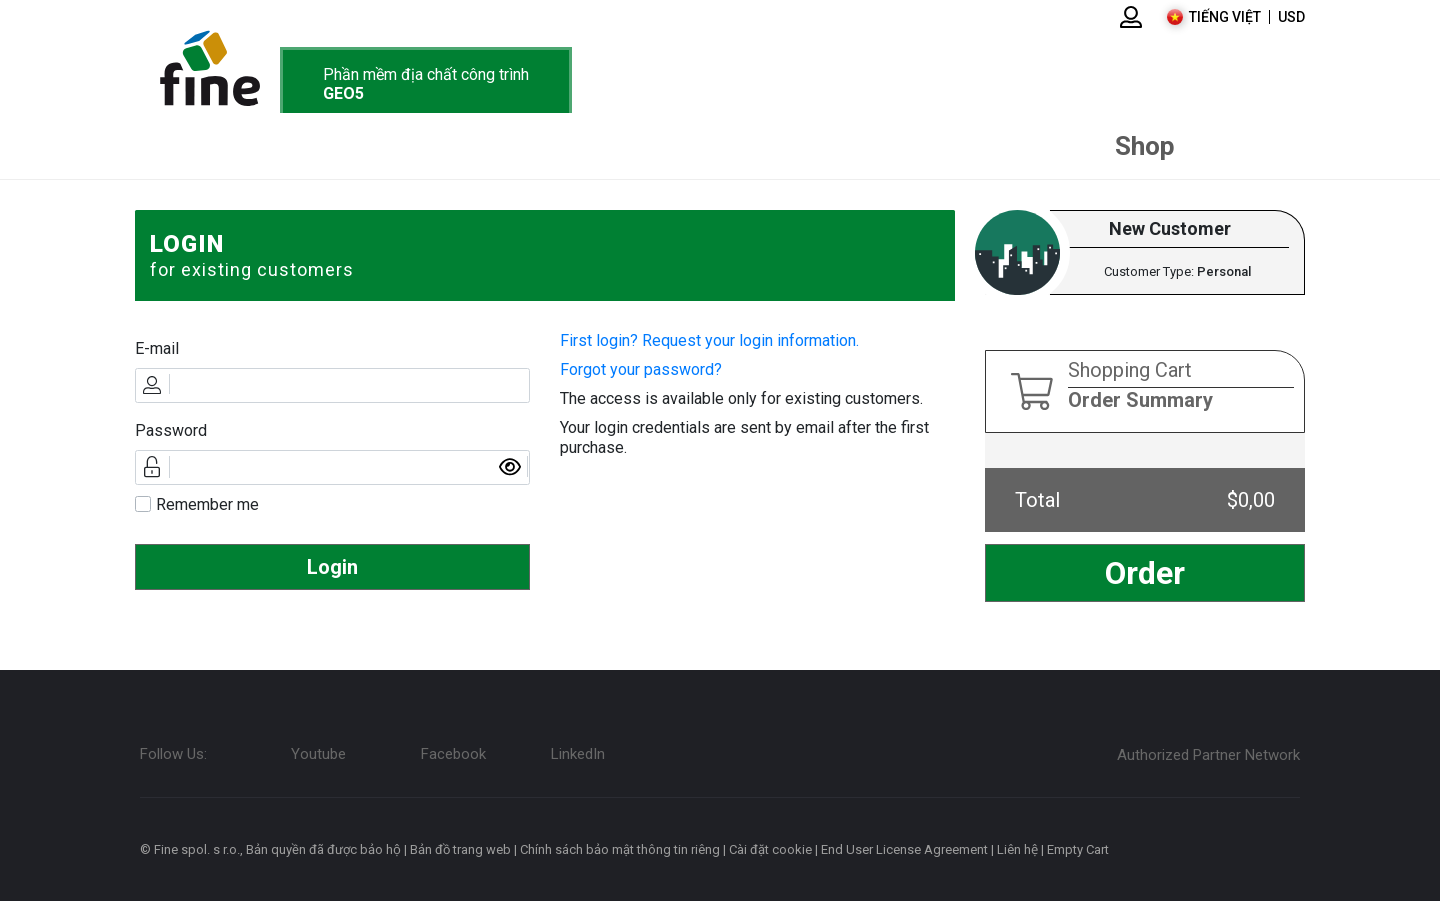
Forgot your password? (641, 369)
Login (332, 567)
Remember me (207, 504)
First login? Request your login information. (709, 340)
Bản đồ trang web (460, 849)
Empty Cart (1078, 849)
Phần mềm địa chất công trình (426, 84)
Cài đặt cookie (770, 849)
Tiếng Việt (1225, 17)
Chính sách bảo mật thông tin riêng (620, 849)
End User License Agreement (904, 849)
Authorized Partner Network (1208, 755)
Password (171, 430)
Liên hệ (1017, 849)
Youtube (318, 754)
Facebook (453, 754)
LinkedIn (578, 754)
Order (1145, 573)
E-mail (157, 348)
